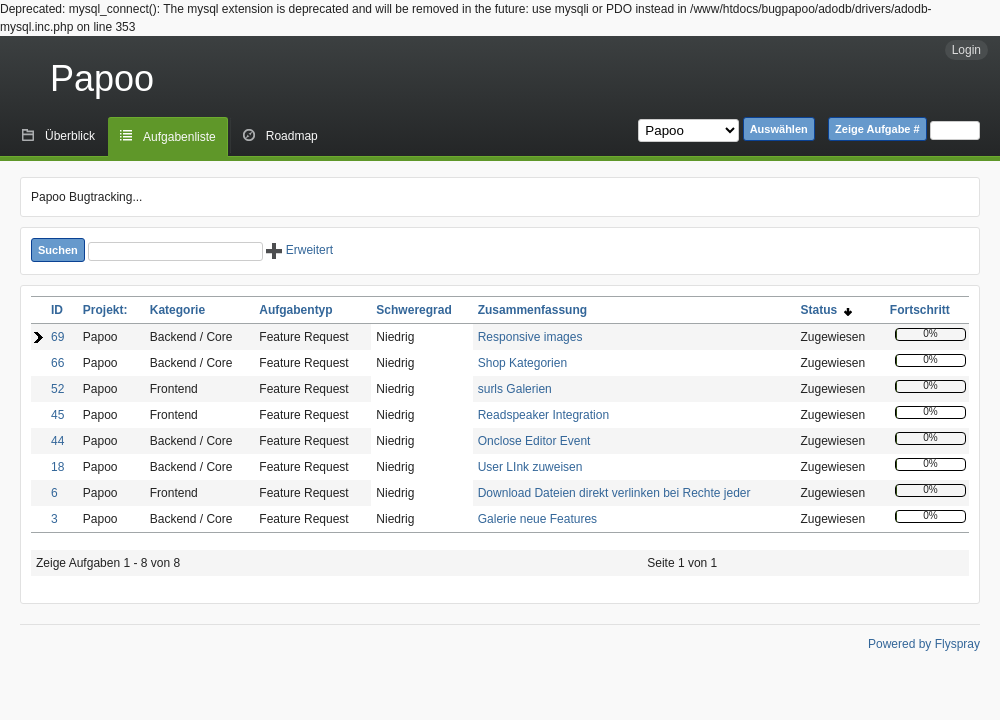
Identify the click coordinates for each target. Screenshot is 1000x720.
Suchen (58, 250)
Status (825, 310)
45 (57, 415)
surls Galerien (515, 389)
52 (57, 389)
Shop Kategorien (522, 363)
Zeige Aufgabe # (877, 129)
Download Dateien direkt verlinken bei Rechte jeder (614, 493)
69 (57, 337)
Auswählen (779, 129)
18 (57, 467)
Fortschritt (920, 310)
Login (966, 50)
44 (57, 441)
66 (57, 363)
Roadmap (292, 136)
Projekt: (105, 310)
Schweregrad (413, 310)
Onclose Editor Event (534, 441)
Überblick (70, 136)
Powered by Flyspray (924, 644)
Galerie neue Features (537, 519)
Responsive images (530, 337)
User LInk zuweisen (530, 467)
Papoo (102, 78)
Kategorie (177, 310)
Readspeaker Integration (543, 415)
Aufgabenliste (179, 137)
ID (57, 310)
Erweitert (299, 250)
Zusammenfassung (532, 310)
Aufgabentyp (295, 310)
